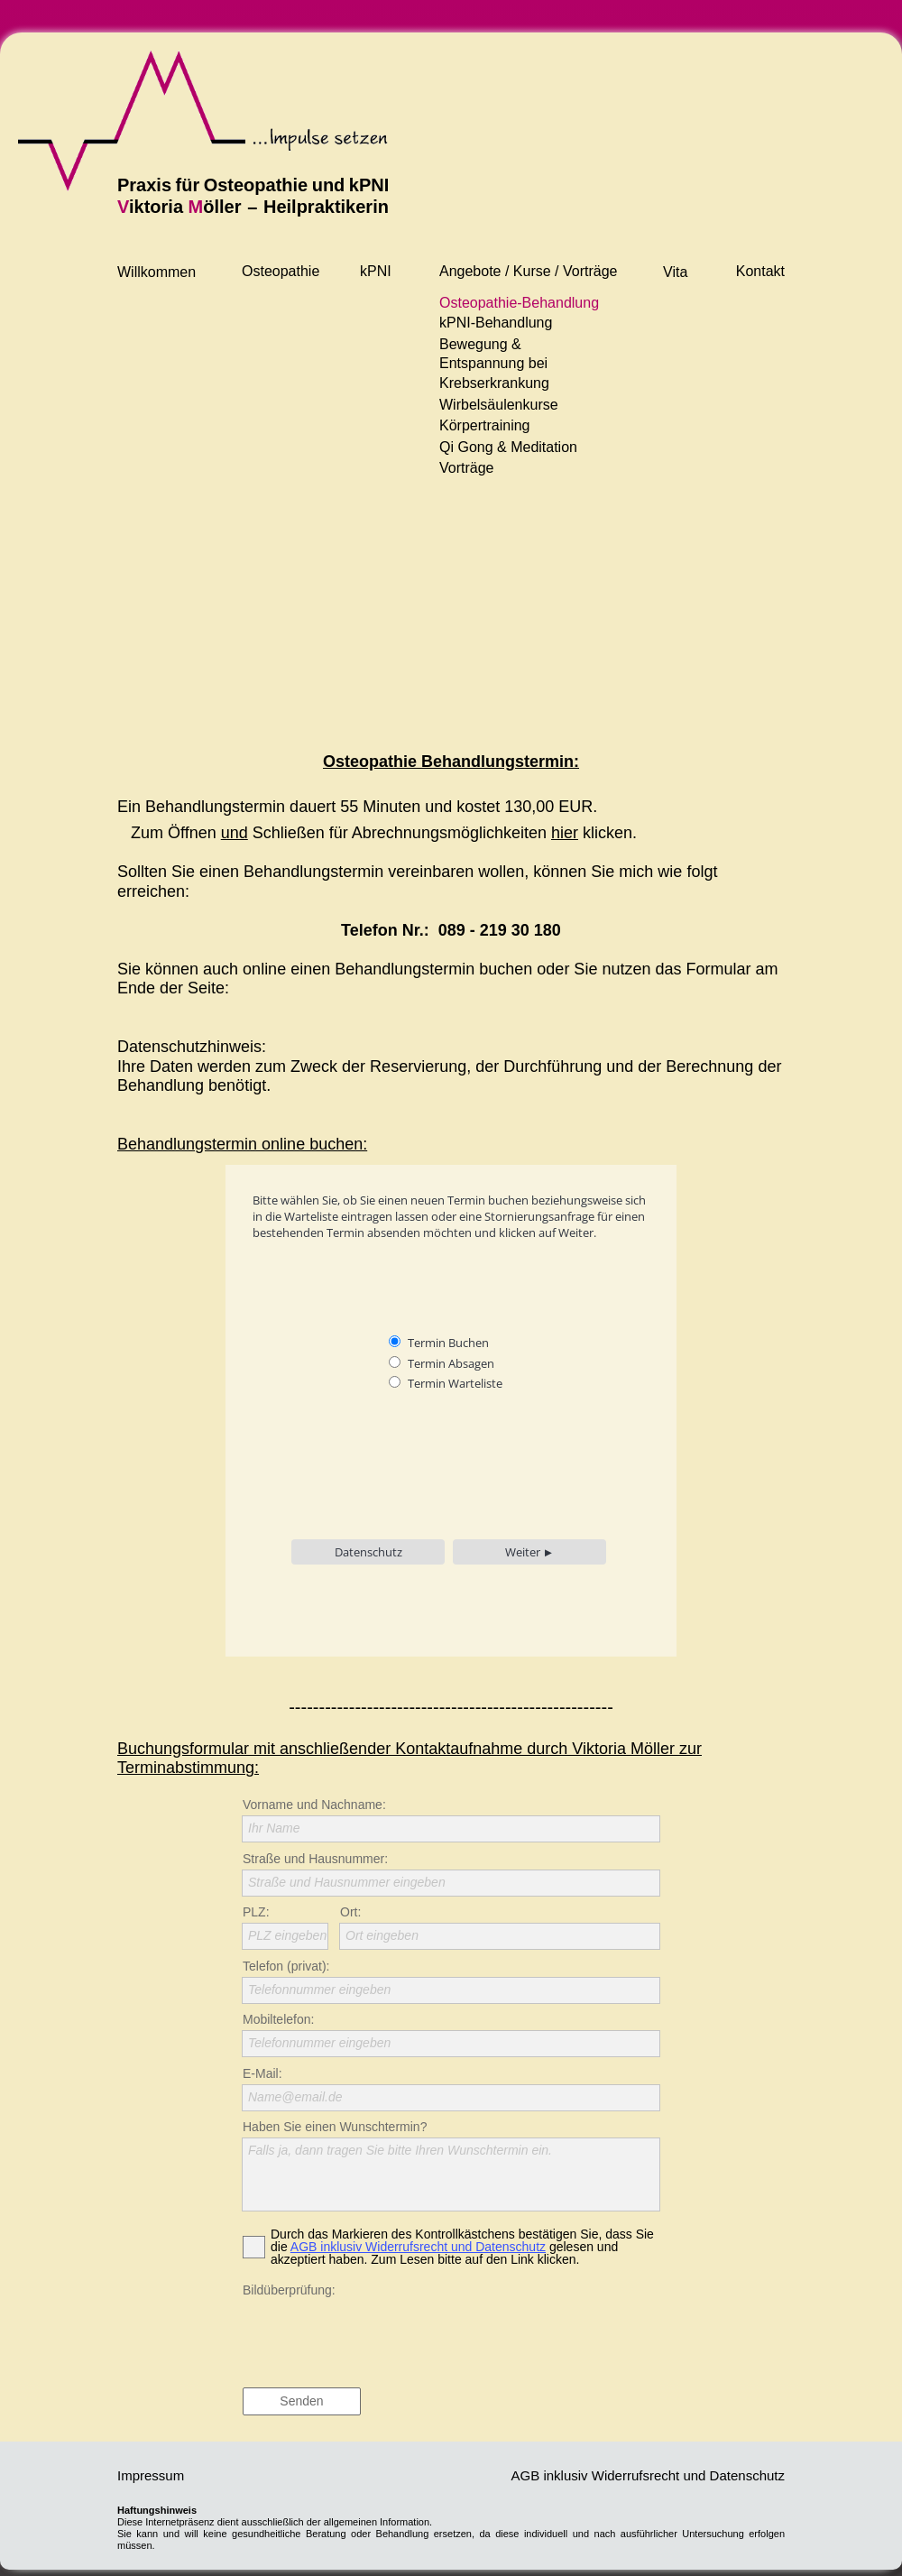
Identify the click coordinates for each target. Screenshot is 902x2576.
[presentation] (379, 2336)
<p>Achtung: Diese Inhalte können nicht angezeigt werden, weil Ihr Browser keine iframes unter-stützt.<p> (452, 1424)
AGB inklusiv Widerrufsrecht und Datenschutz (418, 2246)
